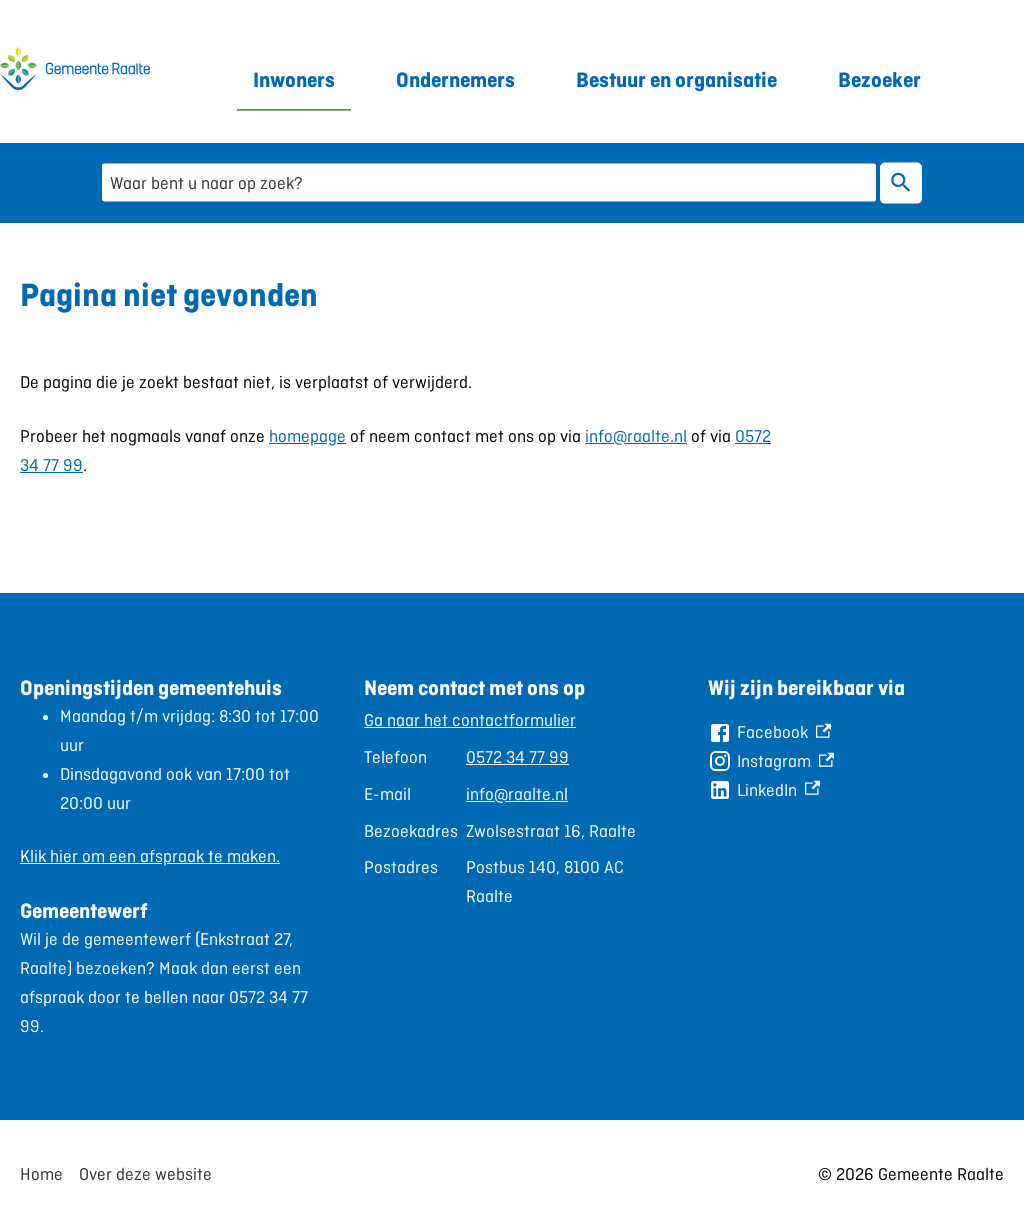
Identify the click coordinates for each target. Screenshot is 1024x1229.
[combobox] (489, 182)
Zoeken (897, 183)
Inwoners (294, 79)
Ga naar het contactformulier (470, 720)
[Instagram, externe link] (771, 761)
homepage (307, 436)
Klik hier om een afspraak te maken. (150, 856)
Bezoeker (879, 79)
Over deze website (145, 1174)
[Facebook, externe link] (769, 732)
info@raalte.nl (636, 436)
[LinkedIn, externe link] (764, 790)
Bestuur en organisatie (676, 79)
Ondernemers (455, 79)
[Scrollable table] (504, 808)
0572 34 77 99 (517, 757)
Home (41, 1174)
